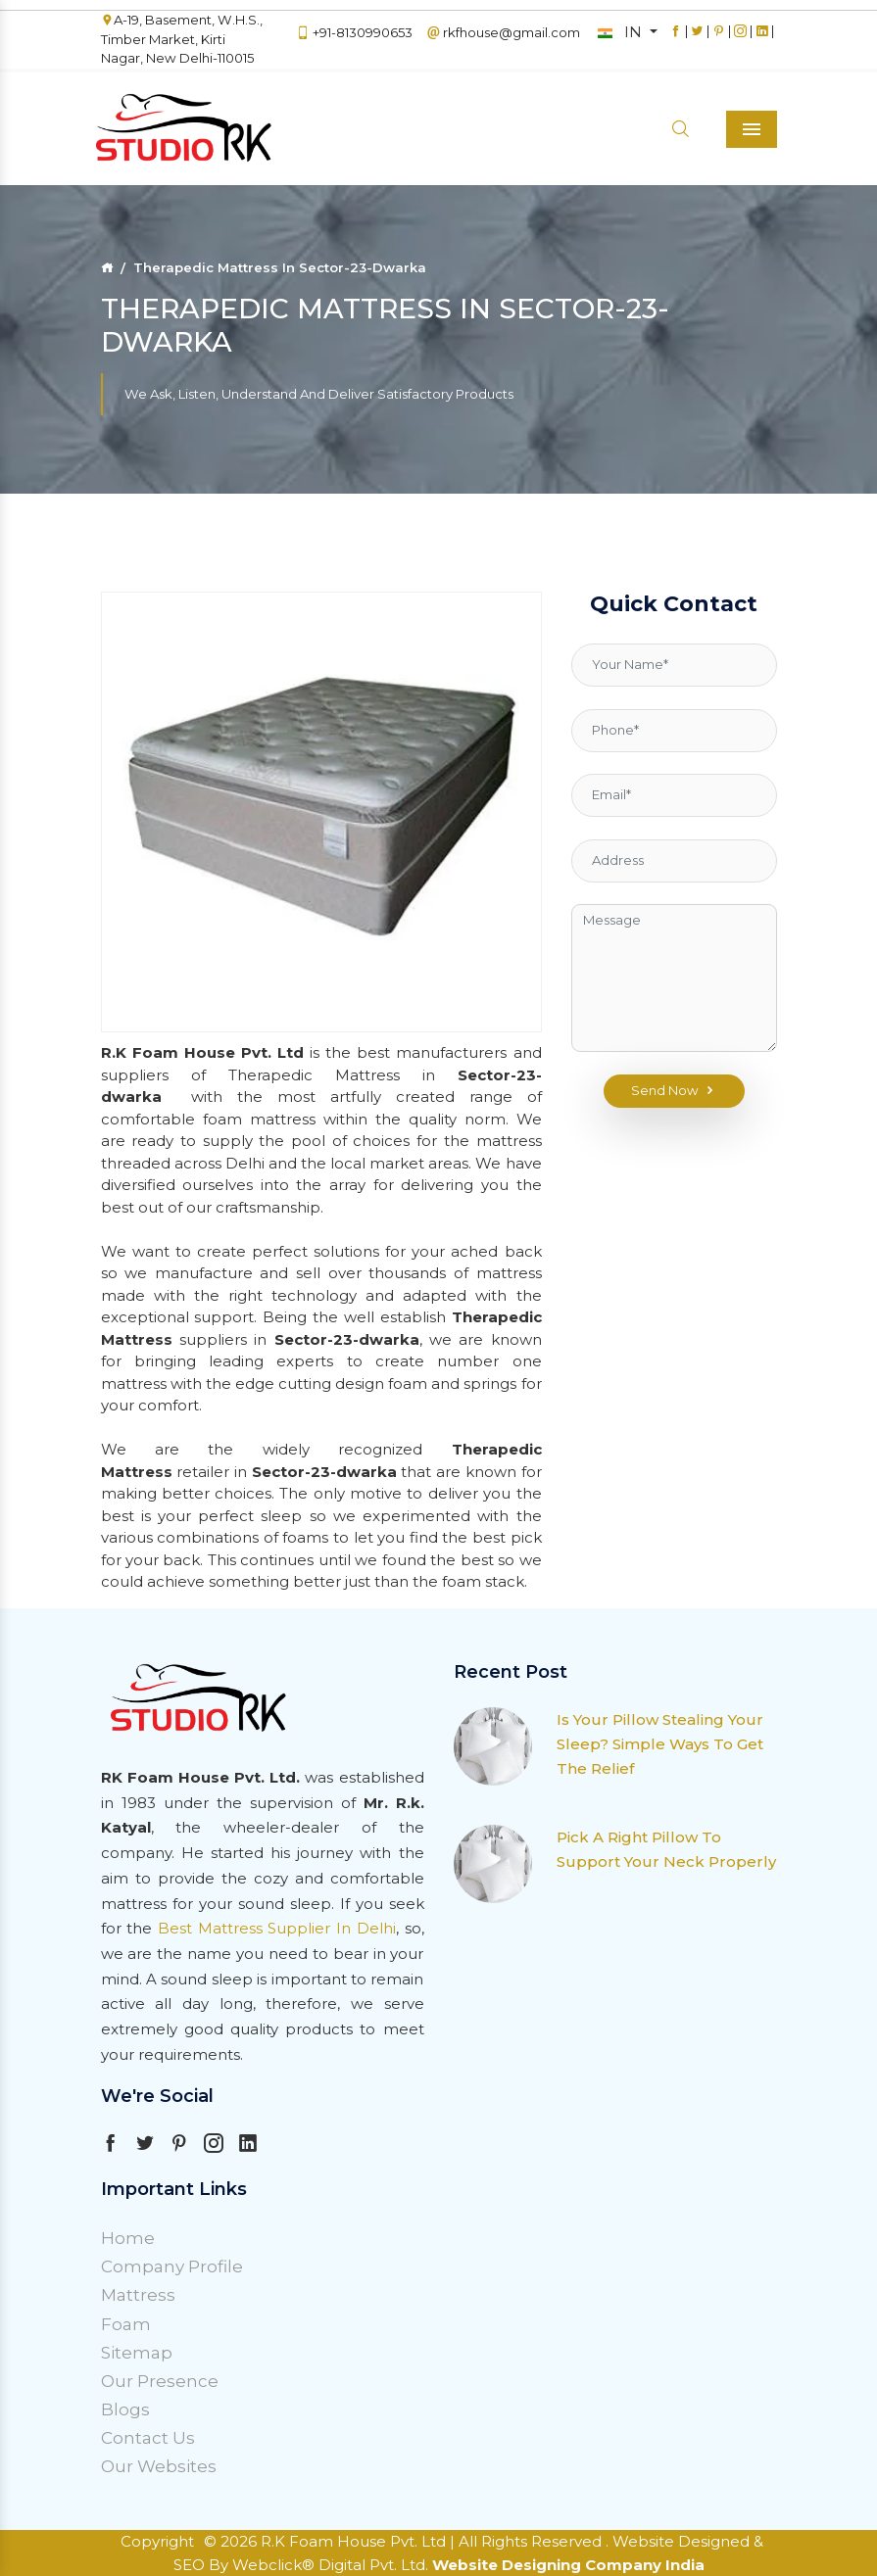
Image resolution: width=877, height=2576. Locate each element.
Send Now (673, 1091)
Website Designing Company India (568, 2564)
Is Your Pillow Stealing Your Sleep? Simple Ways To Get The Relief (660, 1744)
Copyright (157, 2541)
